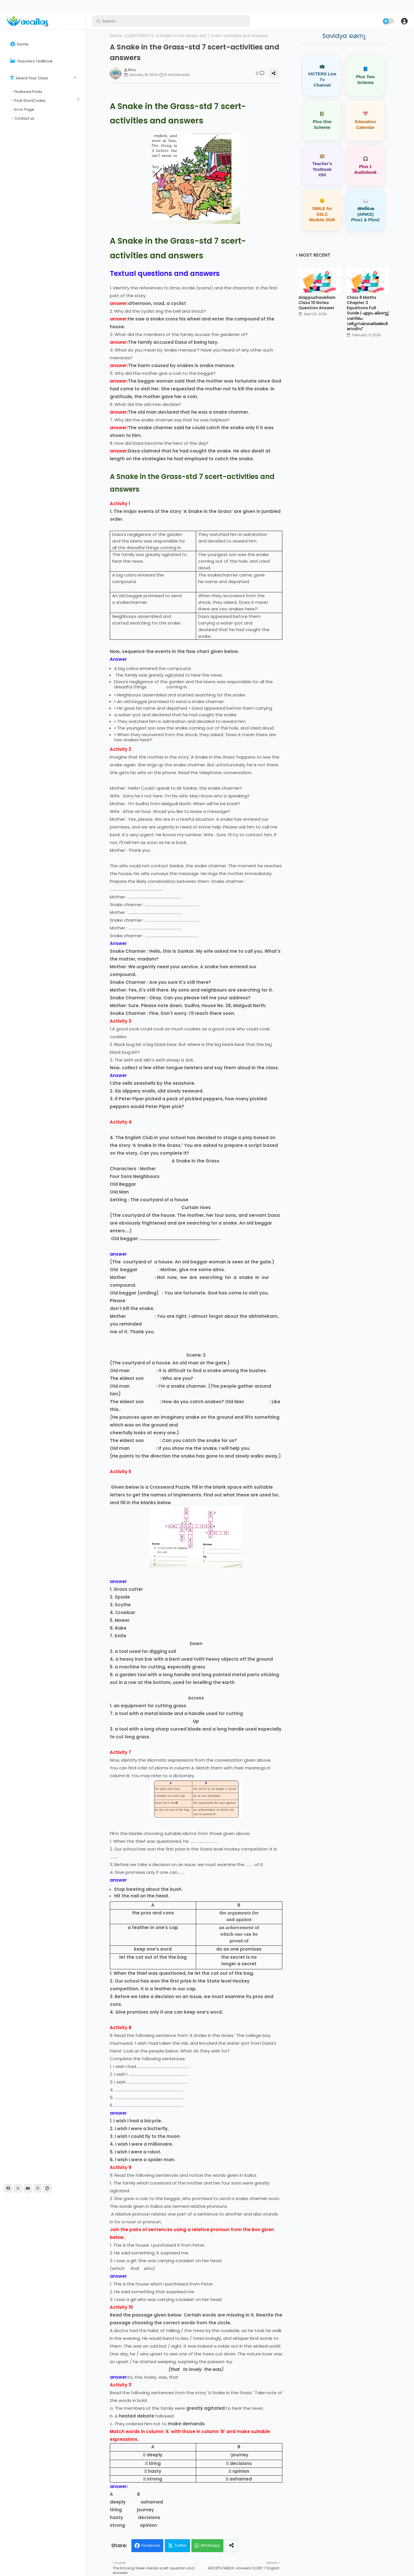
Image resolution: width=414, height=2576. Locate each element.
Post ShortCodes (30, 100)
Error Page (24, 109)
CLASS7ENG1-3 (139, 36)
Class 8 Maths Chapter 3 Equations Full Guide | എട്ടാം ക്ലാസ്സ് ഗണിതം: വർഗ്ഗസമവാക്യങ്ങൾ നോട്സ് (367, 313)
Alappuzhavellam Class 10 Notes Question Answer (317, 303)
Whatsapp (210, 2545)
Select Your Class (29, 78)
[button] (404, 21)
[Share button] (231, 2545)
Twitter (181, 2545)
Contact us (24, 118)
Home (19, 44)
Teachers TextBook (31, 61)
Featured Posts (28, 91)
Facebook (150, 2545)
